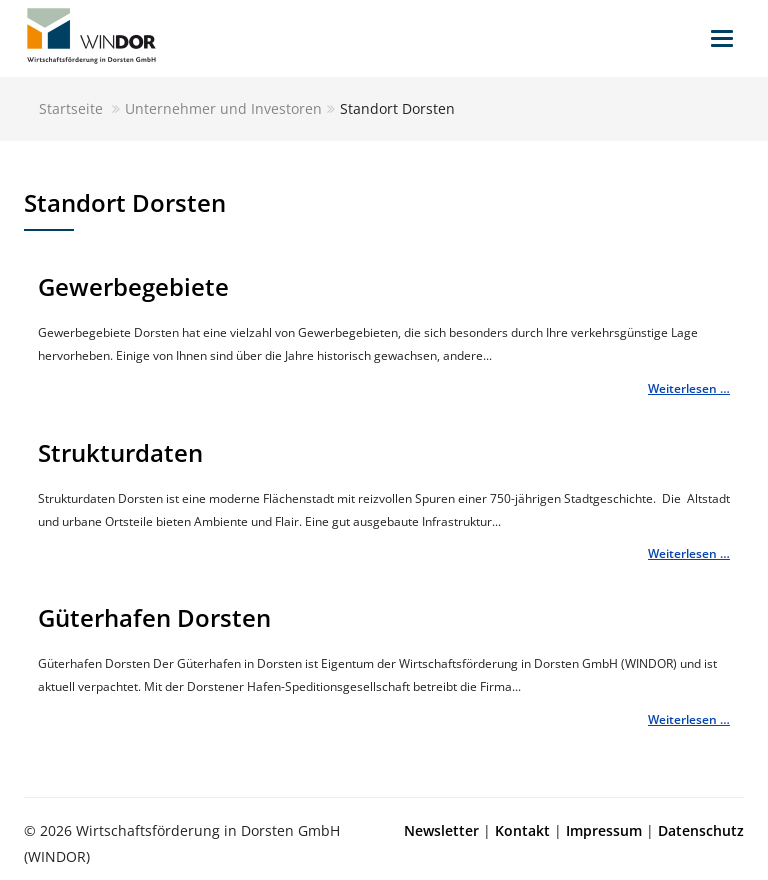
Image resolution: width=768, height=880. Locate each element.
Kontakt (522, 830)
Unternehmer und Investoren (223, 108)
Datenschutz (701, 830)
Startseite (71, 108)
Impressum (604, 830)
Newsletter (441, 830)
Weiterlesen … (689, 388)
